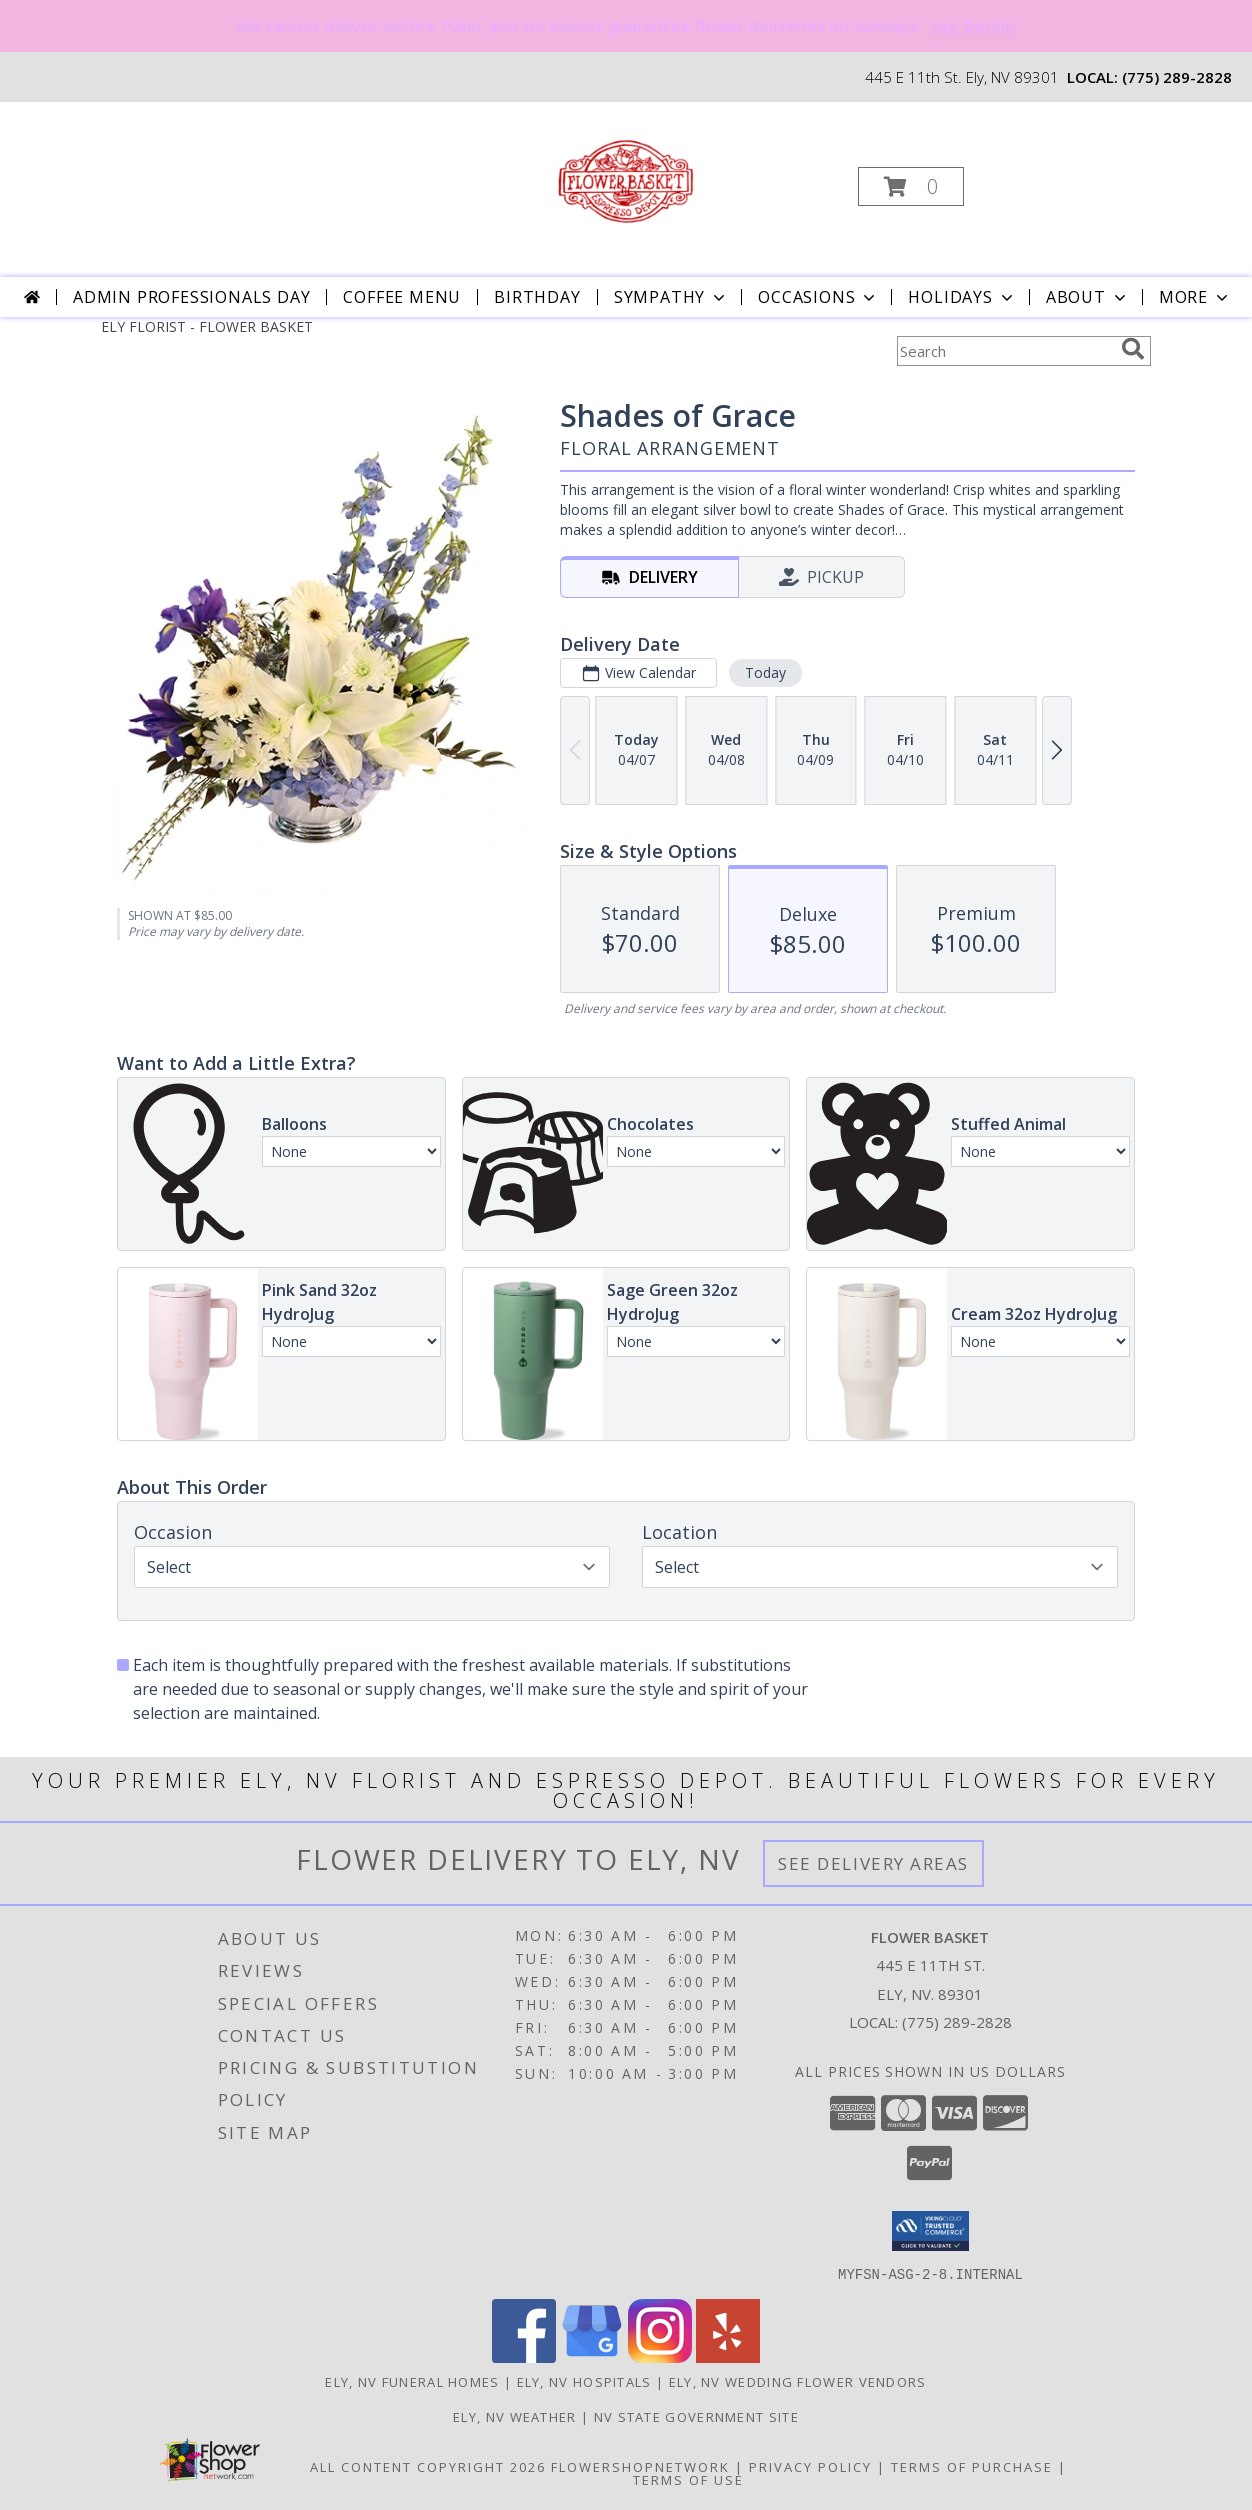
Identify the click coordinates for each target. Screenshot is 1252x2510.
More (1195, 297)
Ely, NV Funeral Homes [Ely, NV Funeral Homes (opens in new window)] (412, 2381)
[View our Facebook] (524, 2356)
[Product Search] (1005, 351)
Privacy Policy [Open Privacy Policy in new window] (810, 2466)
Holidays (962, 297)
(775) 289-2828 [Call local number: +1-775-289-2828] (1177, 77)
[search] (1133, 349)
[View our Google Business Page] (592, 2356)
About (1088, 297)
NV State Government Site (696, 2416)
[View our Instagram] (660, 2356)
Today (765, 672)
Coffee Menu (402, 297)
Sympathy (671, 297)
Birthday (537, 297)
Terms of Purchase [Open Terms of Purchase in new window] (972, 2466)
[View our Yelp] (728, 2356)
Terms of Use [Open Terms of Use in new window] (688, 2479)
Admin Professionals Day (191, 297)
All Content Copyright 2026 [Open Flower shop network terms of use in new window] (428, 2466)
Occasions (818, 297)
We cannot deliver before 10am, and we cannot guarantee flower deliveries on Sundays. (626, 26)
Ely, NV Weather (515, 2416)
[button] (911, 186)
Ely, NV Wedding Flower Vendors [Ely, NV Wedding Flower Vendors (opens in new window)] (798, 2381)
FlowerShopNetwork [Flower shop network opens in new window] (640, 2466)
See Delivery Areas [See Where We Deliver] (873, 1863)
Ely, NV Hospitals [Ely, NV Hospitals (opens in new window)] (584, 2381)
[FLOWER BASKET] (624, 180)
